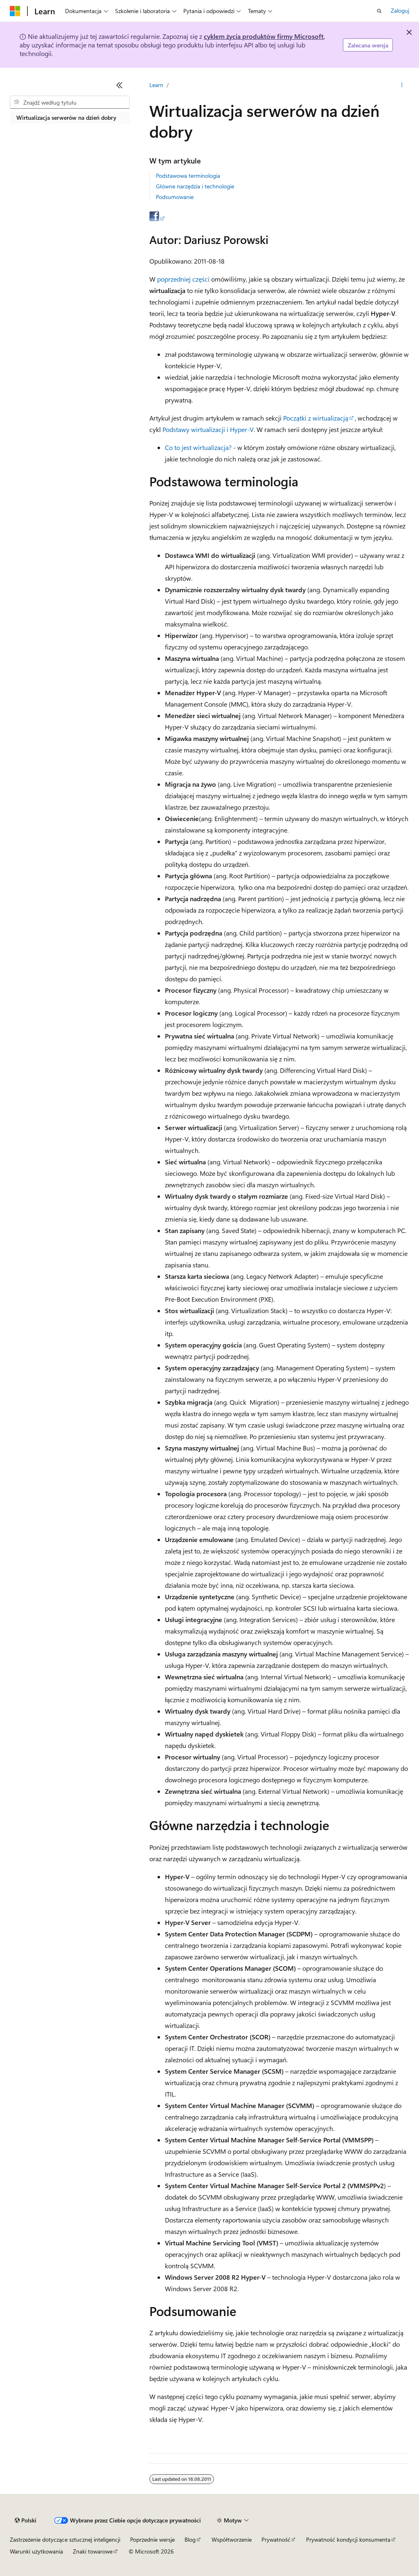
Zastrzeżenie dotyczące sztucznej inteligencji (65, 2539)
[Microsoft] (15, 11)
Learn (156, 85)
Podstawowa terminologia (188, 175)
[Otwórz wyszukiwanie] (379, 11)
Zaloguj (400, 10)
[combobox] (70, 102)
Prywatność (276, 2539)
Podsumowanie (175, 197)
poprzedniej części (183, 279)
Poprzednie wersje (152, 2539)
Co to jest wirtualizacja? (198, 447)
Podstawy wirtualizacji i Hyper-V (208, 429)
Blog (190, 2539)
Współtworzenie (232, 2539)
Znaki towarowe (93, 2551)
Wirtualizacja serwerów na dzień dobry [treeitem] (66, 117)
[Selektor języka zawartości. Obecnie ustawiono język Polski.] (25, 2520)
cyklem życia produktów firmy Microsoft (264, 36)
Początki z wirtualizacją (315, 418)
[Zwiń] (119, 85)
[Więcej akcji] (402, 85)
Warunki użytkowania (36, 2551)
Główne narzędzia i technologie (195, 186)
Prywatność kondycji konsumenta (348, 2539)
